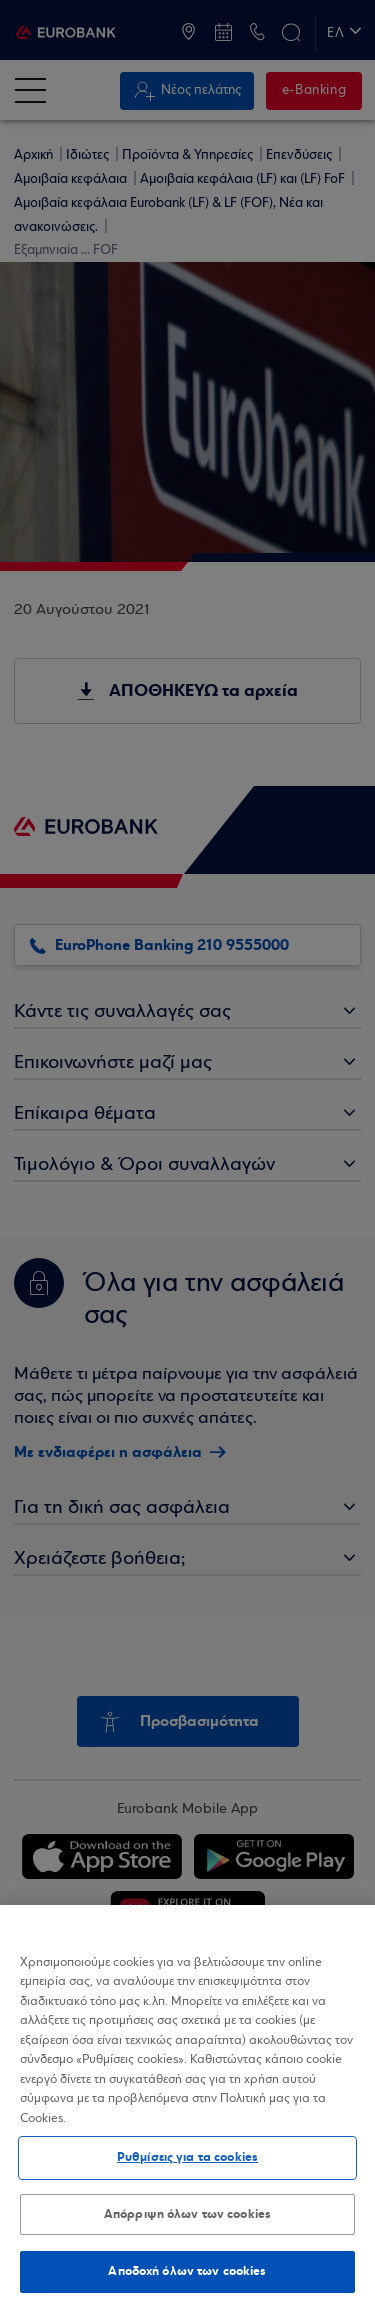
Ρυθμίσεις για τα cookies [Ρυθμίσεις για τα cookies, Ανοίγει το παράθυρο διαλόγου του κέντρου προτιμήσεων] (187, 2157)
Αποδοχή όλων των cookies (187, 2271)
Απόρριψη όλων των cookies (187, 2214)
